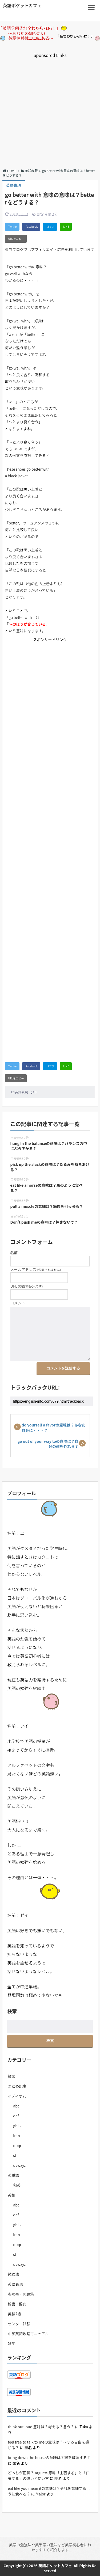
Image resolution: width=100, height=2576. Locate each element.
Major (41, 2494)
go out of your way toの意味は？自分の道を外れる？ (48, 1444)
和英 (17, 2185)
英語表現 (21, 1092)
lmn (16, 2135)
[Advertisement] (50, 108)
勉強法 (13, 2274)
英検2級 (14, 2313)
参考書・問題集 (21, 2294)
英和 (11, 2195)
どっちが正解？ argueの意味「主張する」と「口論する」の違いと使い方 (48, 2475)
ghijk (17, 2125)
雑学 (11, 2343)
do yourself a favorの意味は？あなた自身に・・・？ (54, 1427)
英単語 (13, 2175)
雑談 (11, 2076)
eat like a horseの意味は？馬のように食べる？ (46, 1187)
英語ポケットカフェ (22, 5)
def (16, 2115)
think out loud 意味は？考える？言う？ (41, 2426)
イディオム (17, 2096)
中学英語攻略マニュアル (28, 2333)
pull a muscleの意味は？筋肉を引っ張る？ (46, 1206)
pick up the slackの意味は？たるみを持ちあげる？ (50, 1167)
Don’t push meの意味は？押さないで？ (44, 1222)
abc (16, 2106)
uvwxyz (19, 2165)
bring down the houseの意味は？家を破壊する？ (49, 2457)
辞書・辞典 (17, 2304)
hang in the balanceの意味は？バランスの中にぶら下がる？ (48, 1146)
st (14, 2155)
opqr (17, 2145)
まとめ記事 (17, 2086)
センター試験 (19, 2323)
